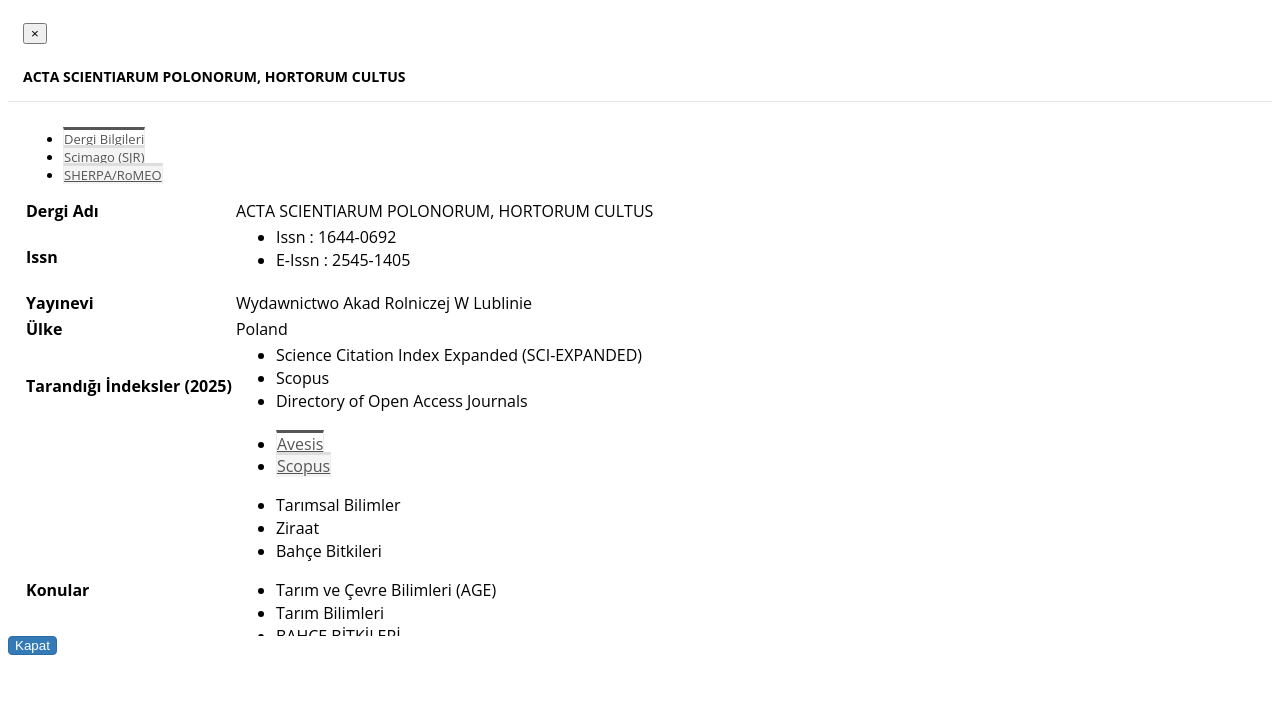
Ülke (44, 329)
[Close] (35, 33)
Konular (57, 590)
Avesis (300, 444)
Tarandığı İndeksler (103, 386)
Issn (42, 257)
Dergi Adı (62, 211)
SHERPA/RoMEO (113, 175)
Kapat (32, 645)
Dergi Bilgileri (104, 139)
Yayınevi (60, 303)
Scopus (303, 466)
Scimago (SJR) (104, 157)
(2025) (207, 386)
